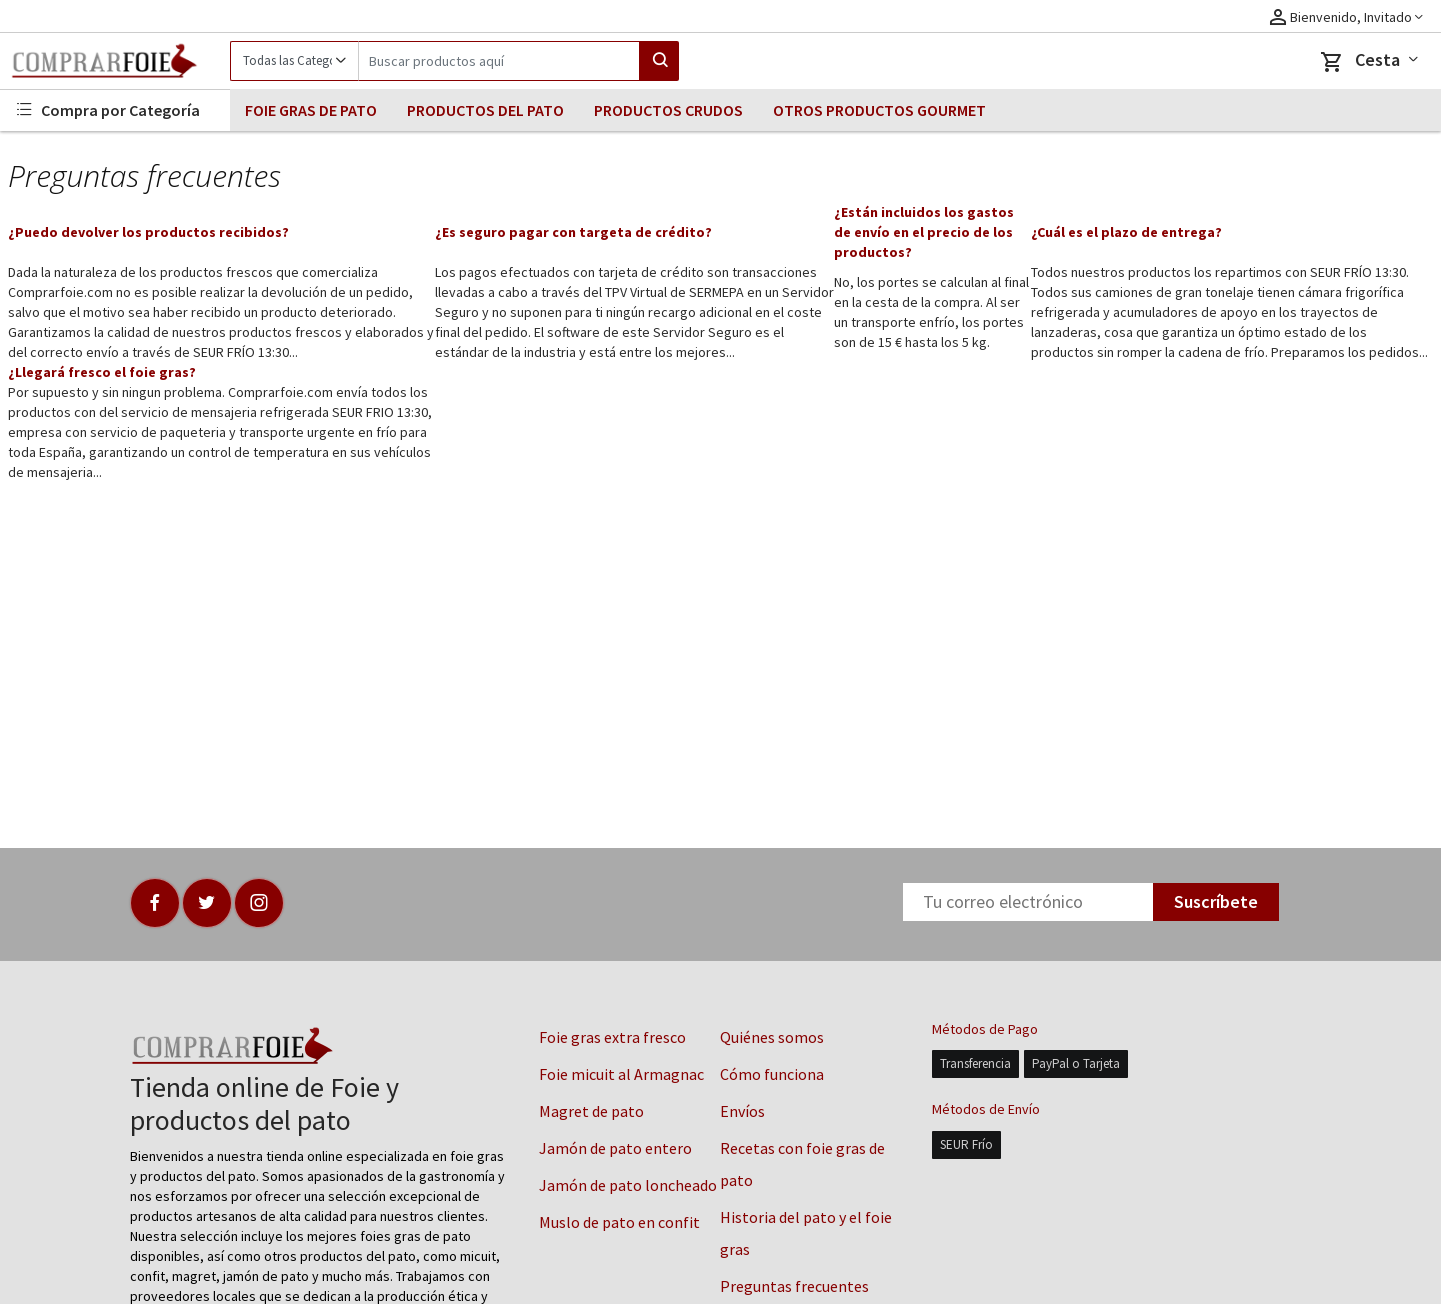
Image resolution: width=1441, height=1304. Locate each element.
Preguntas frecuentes (794, 1286)
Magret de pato (591, 1111)
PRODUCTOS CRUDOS (668, 110)
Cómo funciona (772, 1074)
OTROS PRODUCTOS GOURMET (879, 110)
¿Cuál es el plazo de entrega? (1126, 232)
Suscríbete (1216, 901)
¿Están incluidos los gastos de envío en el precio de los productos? (924, 232)
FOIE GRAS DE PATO (311, 110)
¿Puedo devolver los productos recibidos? (148, 232)
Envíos (742, 1111)
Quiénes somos (772, 1037)
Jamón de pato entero (615, 1148)
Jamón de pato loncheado (628, 1185)
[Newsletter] (1028, 902)
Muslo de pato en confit (619, 1222)
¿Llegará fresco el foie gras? (102, 372)
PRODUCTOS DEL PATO (485, 110)
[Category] (294, 61)
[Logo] (115, 61)
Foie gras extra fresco (612, 1037)
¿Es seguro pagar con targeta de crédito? (573, 232)
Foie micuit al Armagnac (621, 1074)
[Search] (499, 61)
